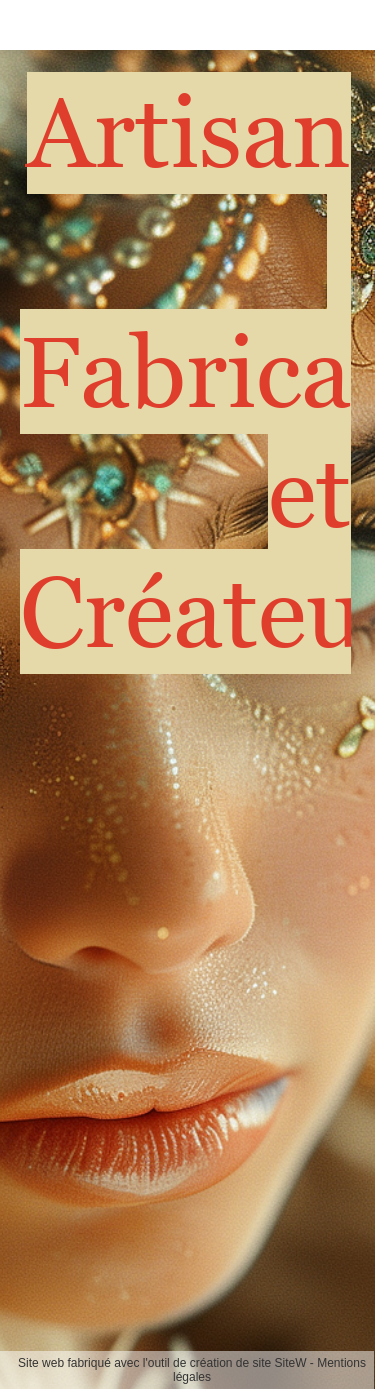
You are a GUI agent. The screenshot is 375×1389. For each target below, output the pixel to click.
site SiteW (280, 1363)
